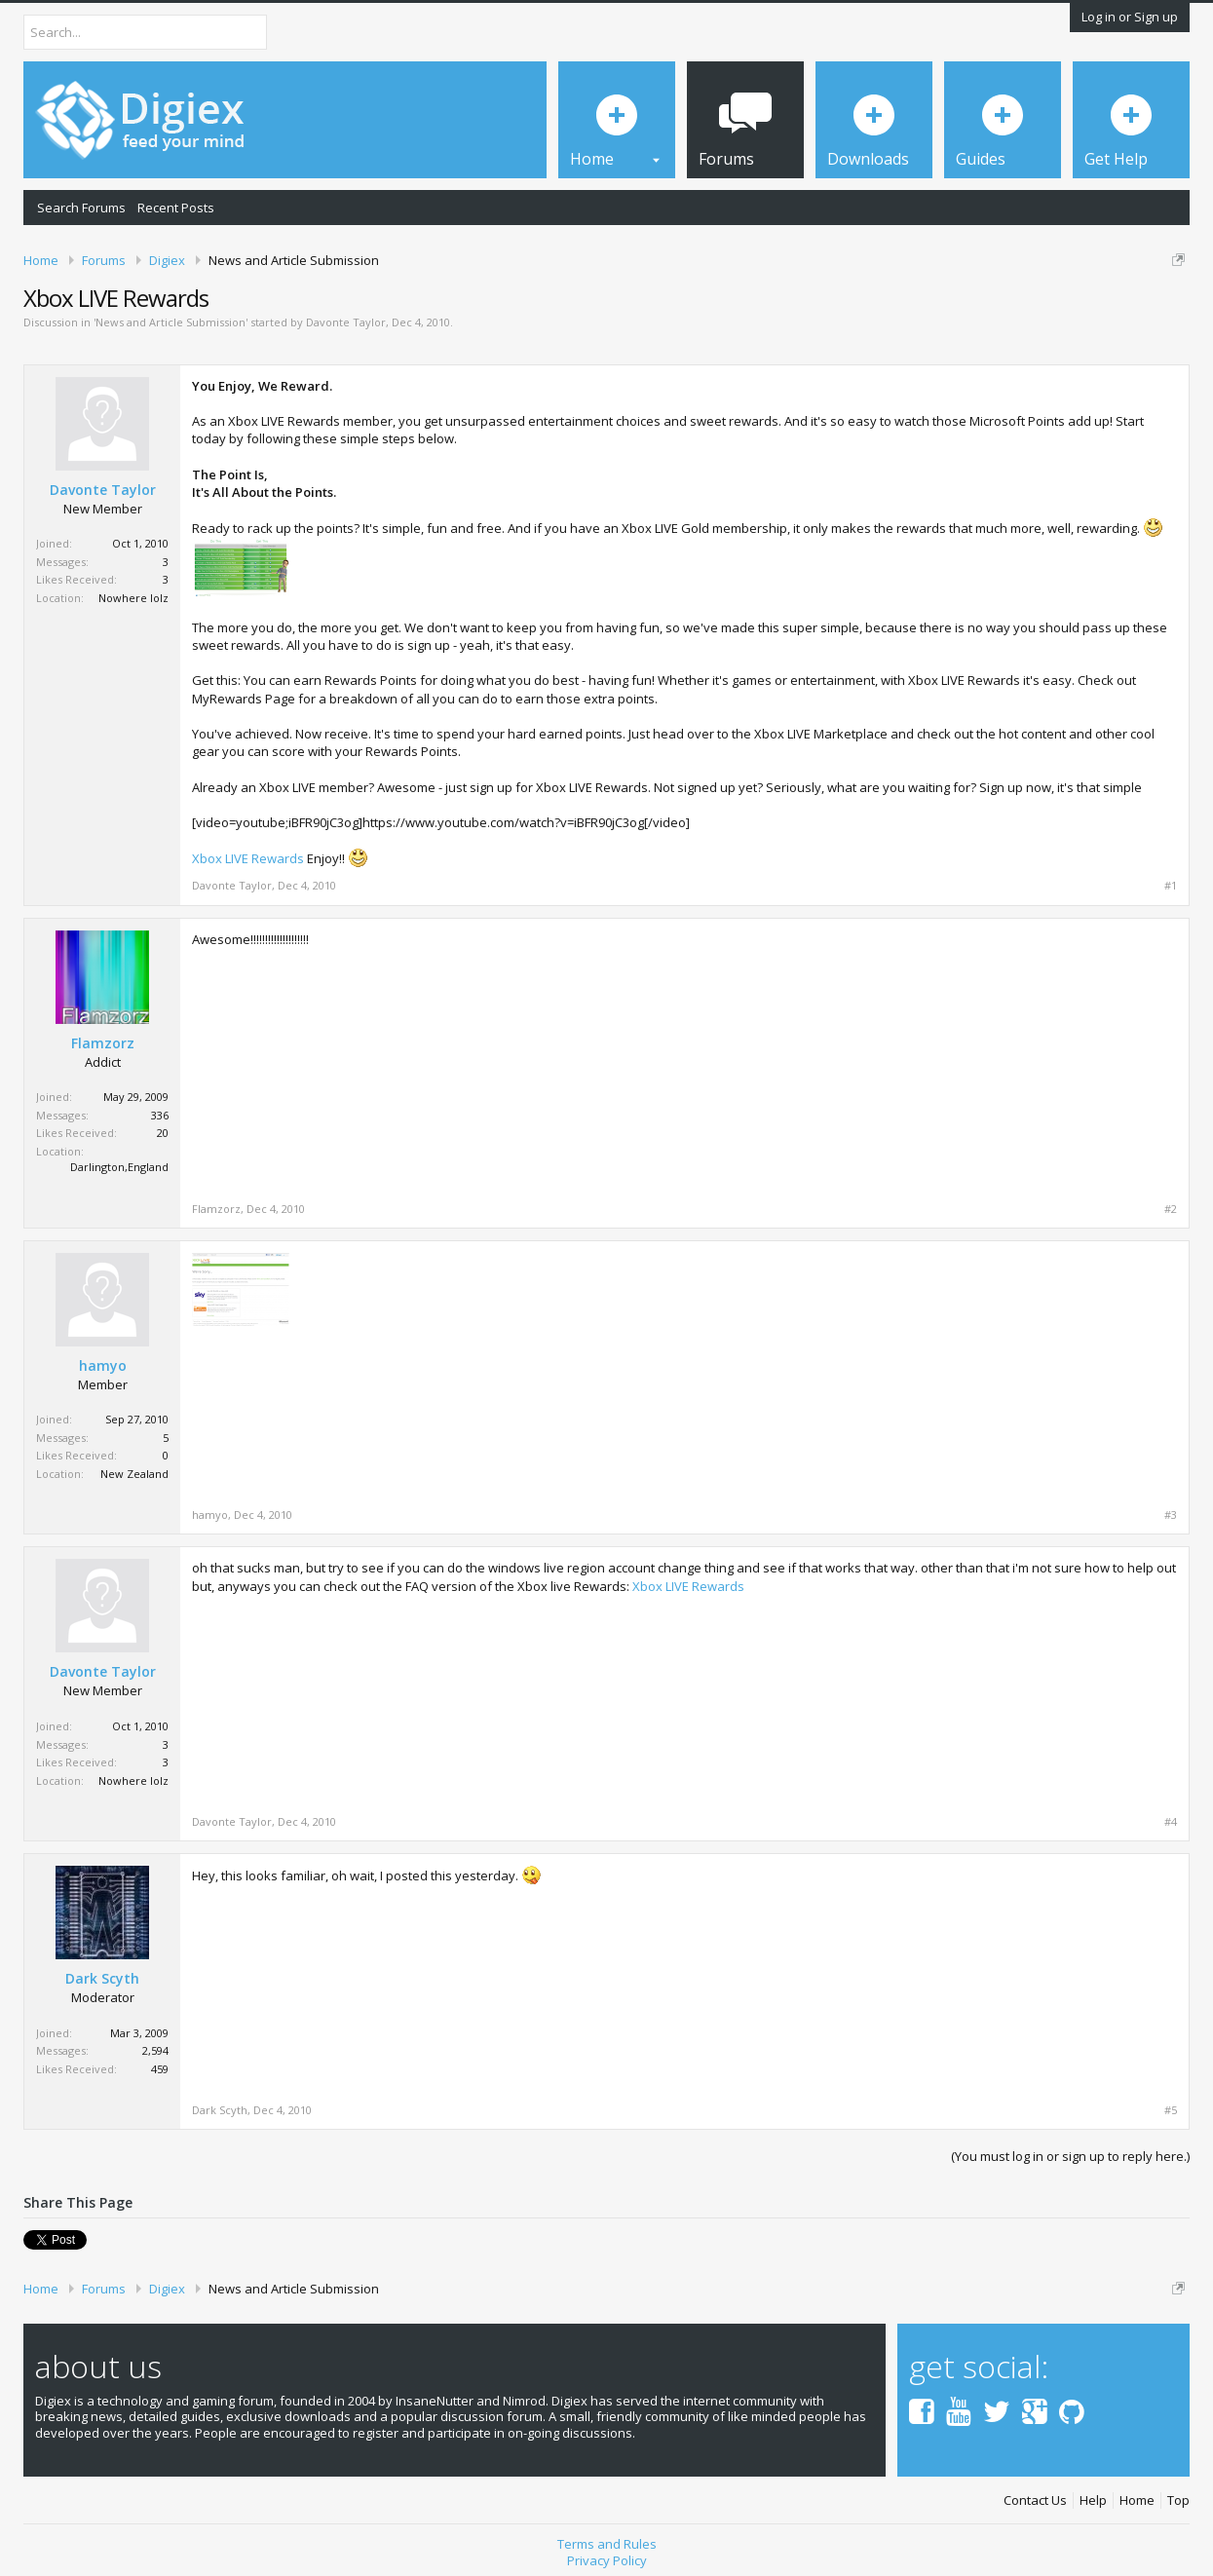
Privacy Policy (607, 2560)
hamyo (103, 1366)
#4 (1170, 1822)
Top (1178, 2500)
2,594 (155, 2050)
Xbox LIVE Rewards (248, 858)
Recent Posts (175, 207)
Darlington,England (119, 1166)
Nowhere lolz (133, 597)
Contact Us (1035, 2500)
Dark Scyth (102, 1979)
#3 (1170, 1515)
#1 (1170, 885)
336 (160, 1115)
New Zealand (134, 1473)
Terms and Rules (607, 2544)
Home (1137, 2500)
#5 (1170, 2110)
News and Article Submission (170, 322)
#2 (1170, 1209)
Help (1093, 2500)
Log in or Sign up (1129, 16)
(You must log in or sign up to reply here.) (1070, 2156)
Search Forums (81, 207)
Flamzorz (102, 1043)
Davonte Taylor (346, 322)
